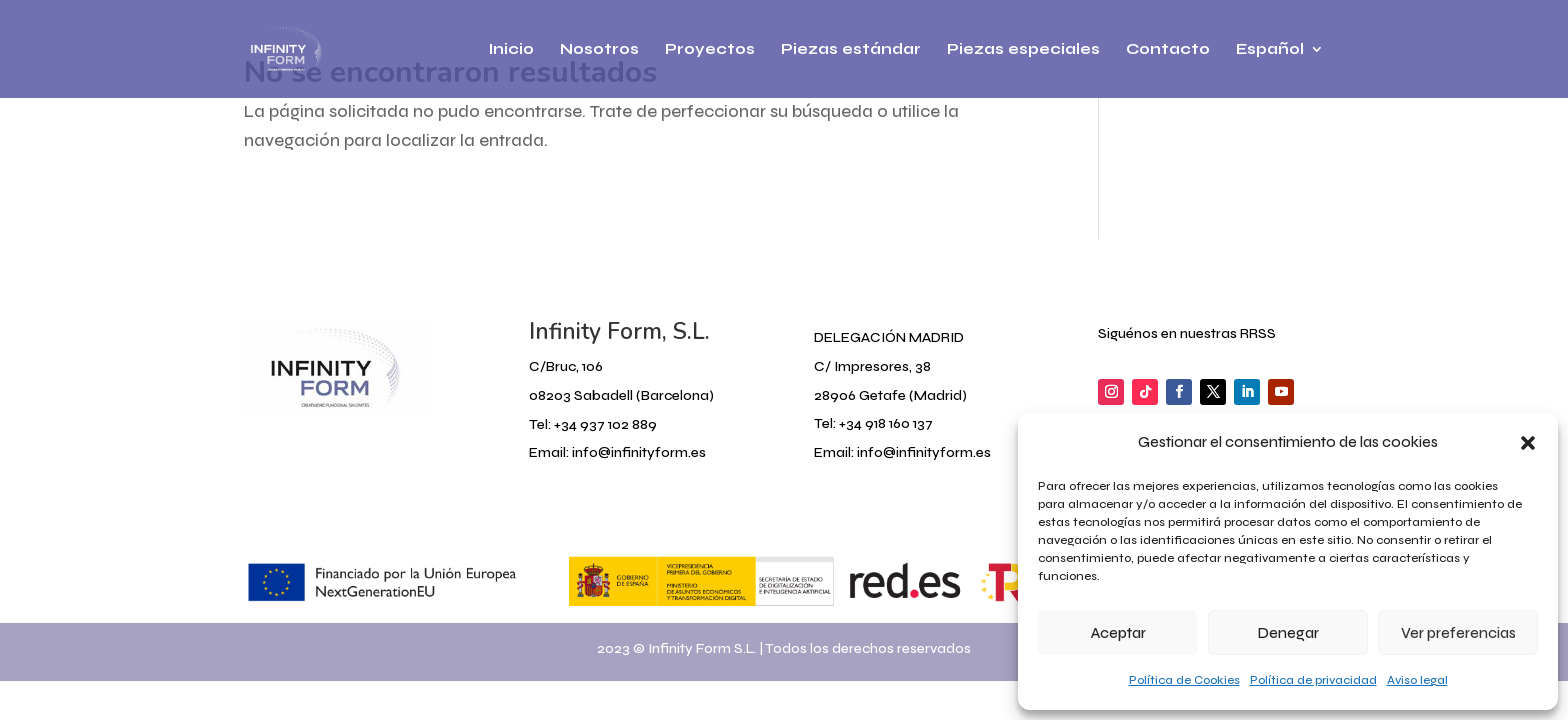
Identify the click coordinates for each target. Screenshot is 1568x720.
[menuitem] (1280, 70)
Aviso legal (1417, 680)
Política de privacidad (1313, 680)
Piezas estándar (851, 50)
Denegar (1288, 633)
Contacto (1168, 50)
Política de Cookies (1184, 680)
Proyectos (710, 50)
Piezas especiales (1023, 50)
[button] (1528, 443)
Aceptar (1118, 633)
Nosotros (599, 50)
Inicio (511, 50)
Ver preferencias (1458, 633)
